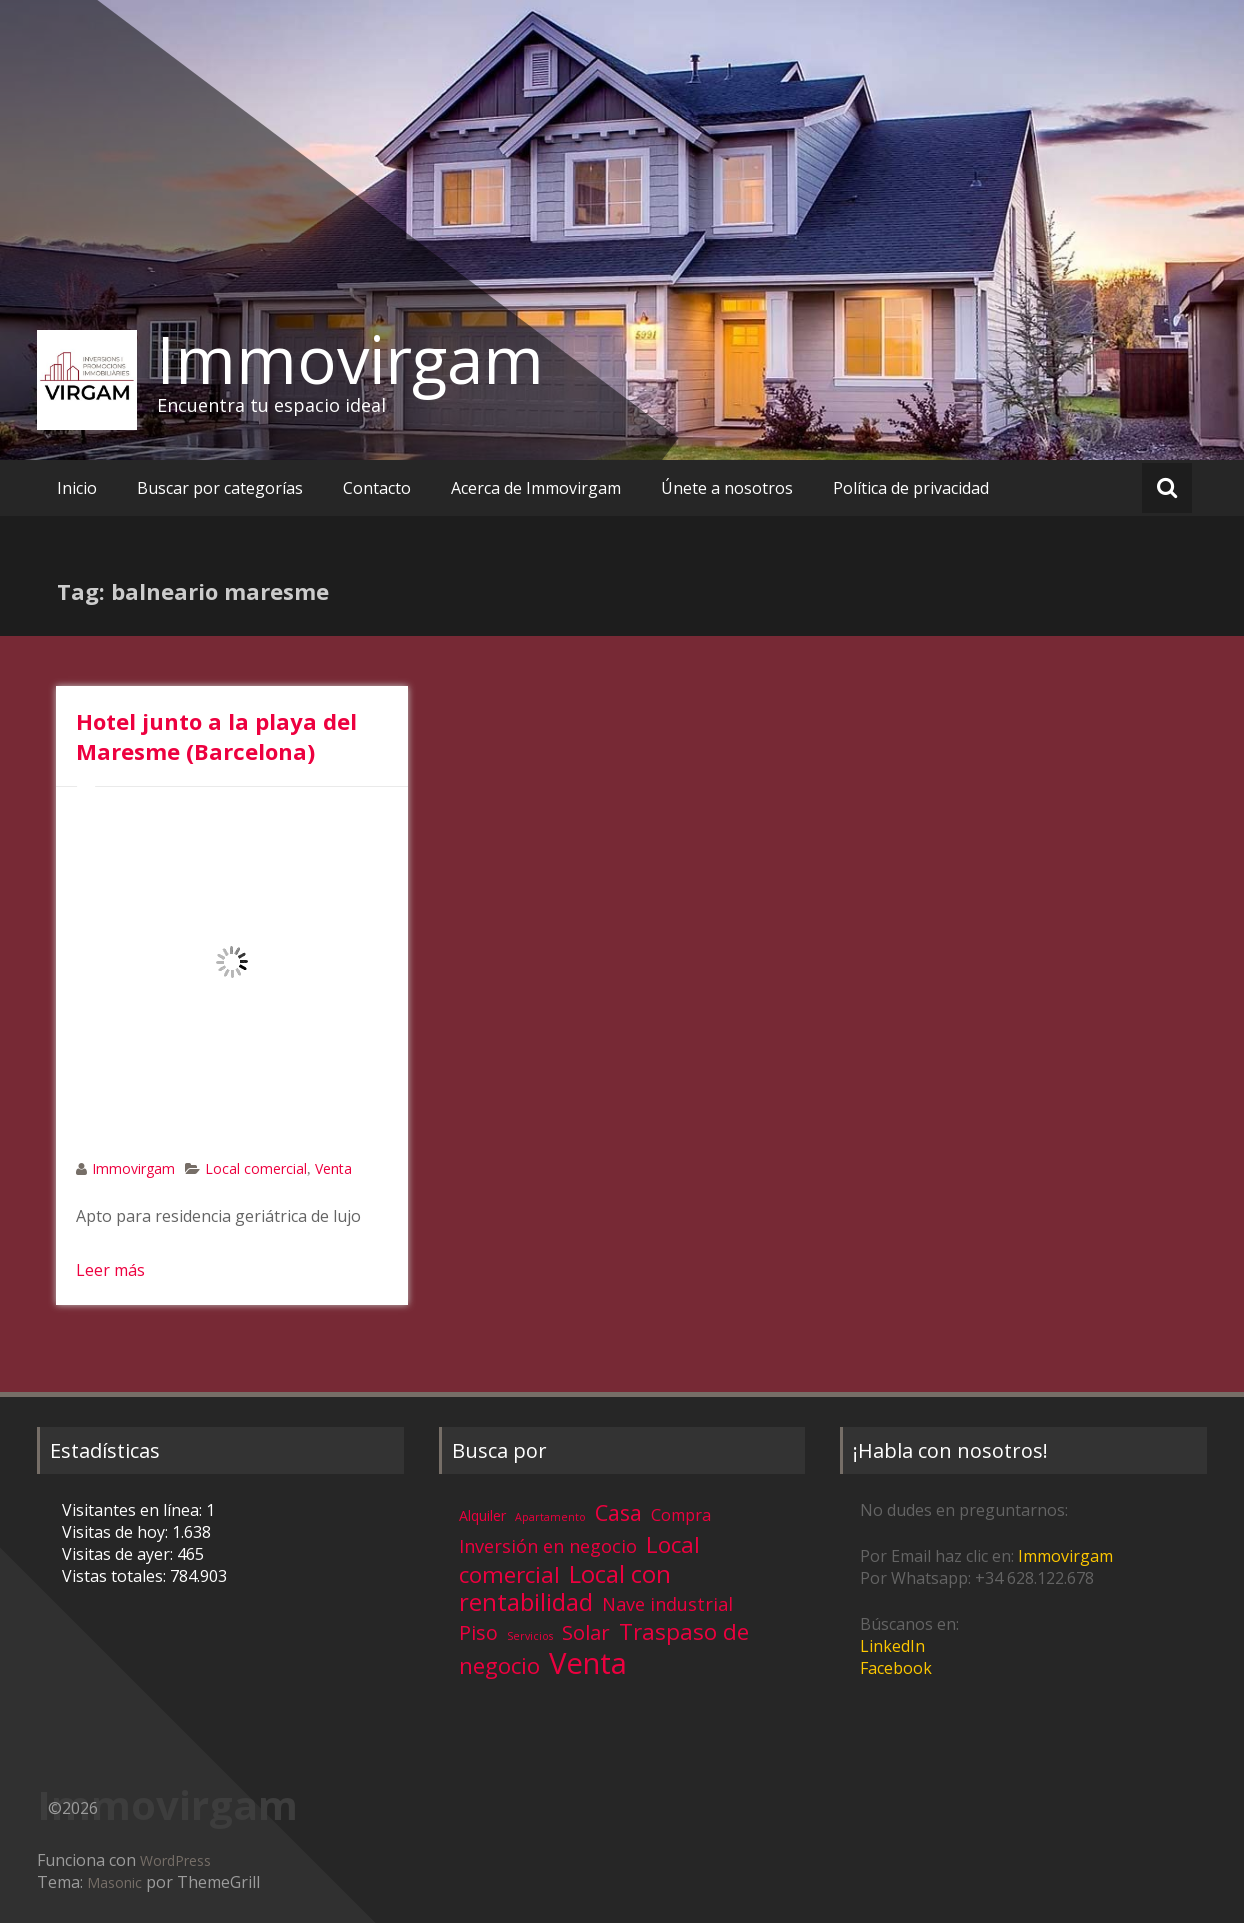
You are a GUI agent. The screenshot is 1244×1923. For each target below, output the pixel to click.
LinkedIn (892, 1646)
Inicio (77, 488)
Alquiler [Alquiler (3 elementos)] (482, 1515)
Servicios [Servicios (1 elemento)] (530, 1636)
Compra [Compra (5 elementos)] (681, 1515)
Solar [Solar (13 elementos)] (586, 1632)
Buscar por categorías (220, 488)
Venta (333, 1168)
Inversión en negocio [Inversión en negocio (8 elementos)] (548, 1546)
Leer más (110, 1270)
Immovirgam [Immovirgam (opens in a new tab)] (1065, 1556)
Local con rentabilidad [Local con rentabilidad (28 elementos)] (565, 1587)
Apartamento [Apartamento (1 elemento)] (550, 1517)
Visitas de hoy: (117, 1532)
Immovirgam (350, 359)
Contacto (377, 488)
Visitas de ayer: (119, 1554)
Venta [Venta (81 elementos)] (588, 1663)
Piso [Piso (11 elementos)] (478, 1632)
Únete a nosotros (727, 488)
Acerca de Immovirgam (536, 488)
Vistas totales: (116, 1576)
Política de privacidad (911, 488)
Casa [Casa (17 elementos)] (618, 1512)
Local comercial (256, 1168)
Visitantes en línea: (134, 1510)
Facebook (896, 1668)
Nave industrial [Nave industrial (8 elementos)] (667, 1604)
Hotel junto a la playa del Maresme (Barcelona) (216, 736)
